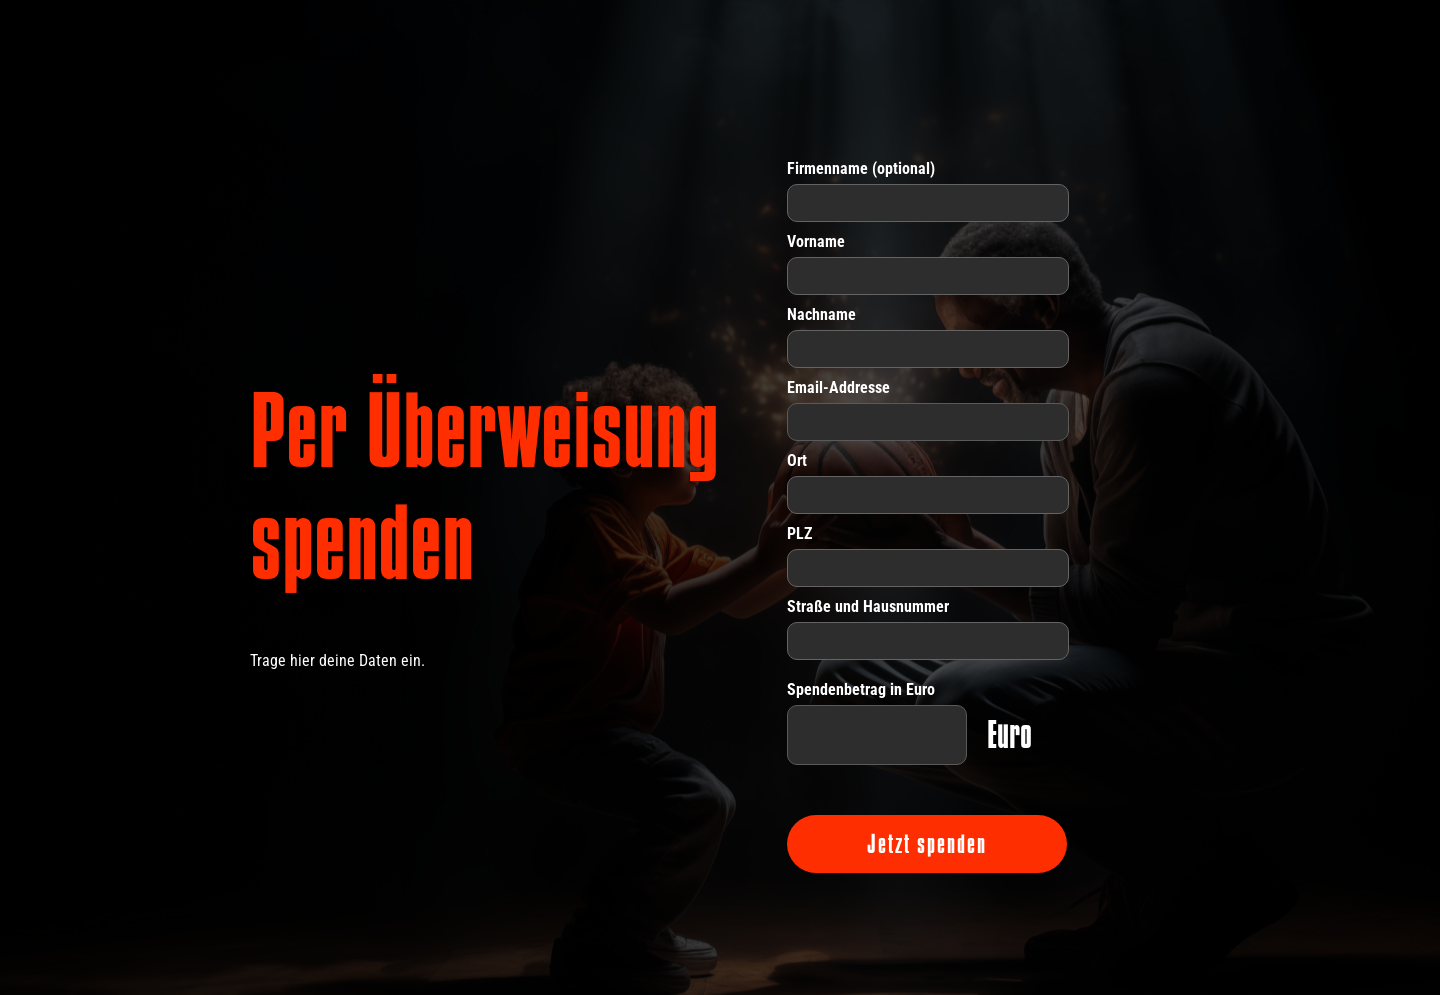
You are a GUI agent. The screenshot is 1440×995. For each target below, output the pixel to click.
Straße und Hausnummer (868, 606)
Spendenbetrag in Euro (861, 689)
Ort (797, 460)
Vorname (816, 241)
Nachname (821, 314)
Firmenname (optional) (861, 168)
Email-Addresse (838, 387)
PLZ (799, 533)
